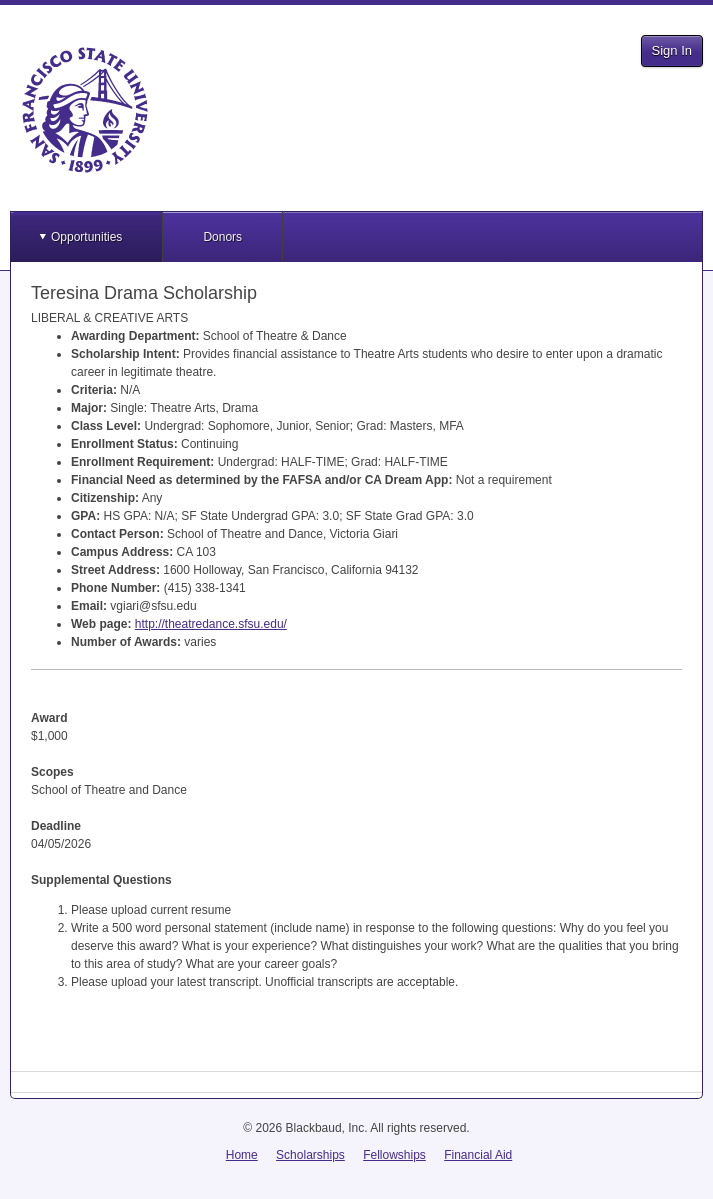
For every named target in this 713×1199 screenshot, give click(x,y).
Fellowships (394, 1155)
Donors (222, 237)
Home (242, 1155)
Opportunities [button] (86, 237)
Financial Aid (478, 1155)
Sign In (672, 50)
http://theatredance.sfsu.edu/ (211, 624)
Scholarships (310, 1155)
